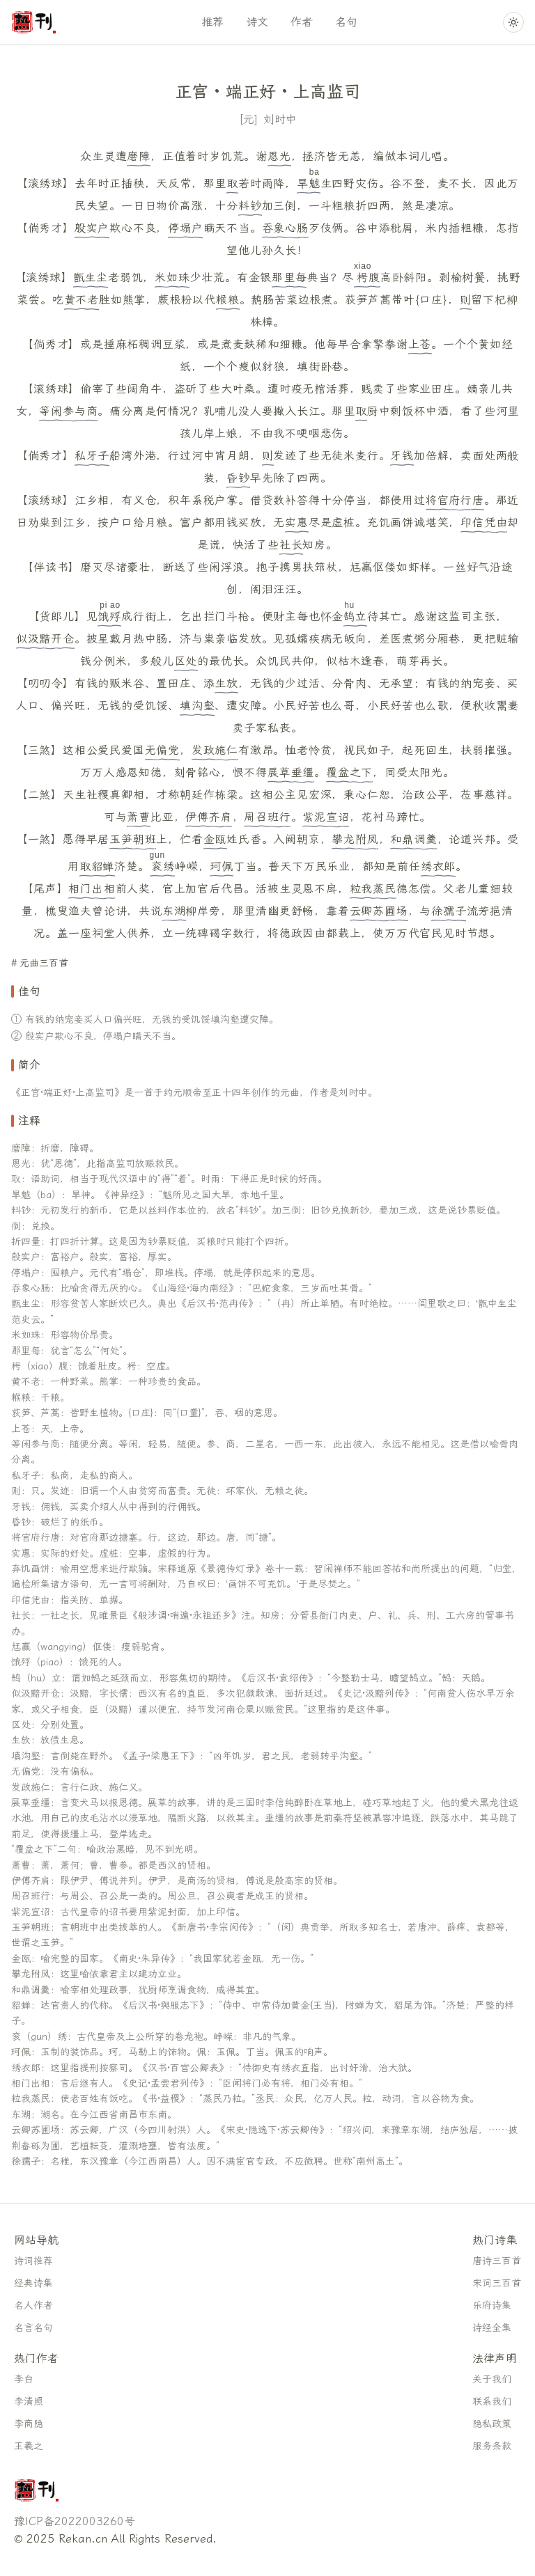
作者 (301, 22)
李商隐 (28, 2424)
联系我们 (491, 2402)
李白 (23, 2379)
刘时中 (280, 119)
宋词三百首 (496, 2283)
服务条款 (491, 2446)
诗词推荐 (33, 2261)
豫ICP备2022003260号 (74, 2521)
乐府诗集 (491, 2305)
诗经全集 (491, 2328)
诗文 (257, 22)
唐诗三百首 (496, 2261)
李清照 (28, 2402)
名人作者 (33, 2305)
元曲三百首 (44, 963)
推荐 (212, 22)
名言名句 (33, 2328)
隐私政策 (491, 2424)
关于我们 (491, 2379)
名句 (346, 22)
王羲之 (28, 2446)
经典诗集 (33, 2283)
